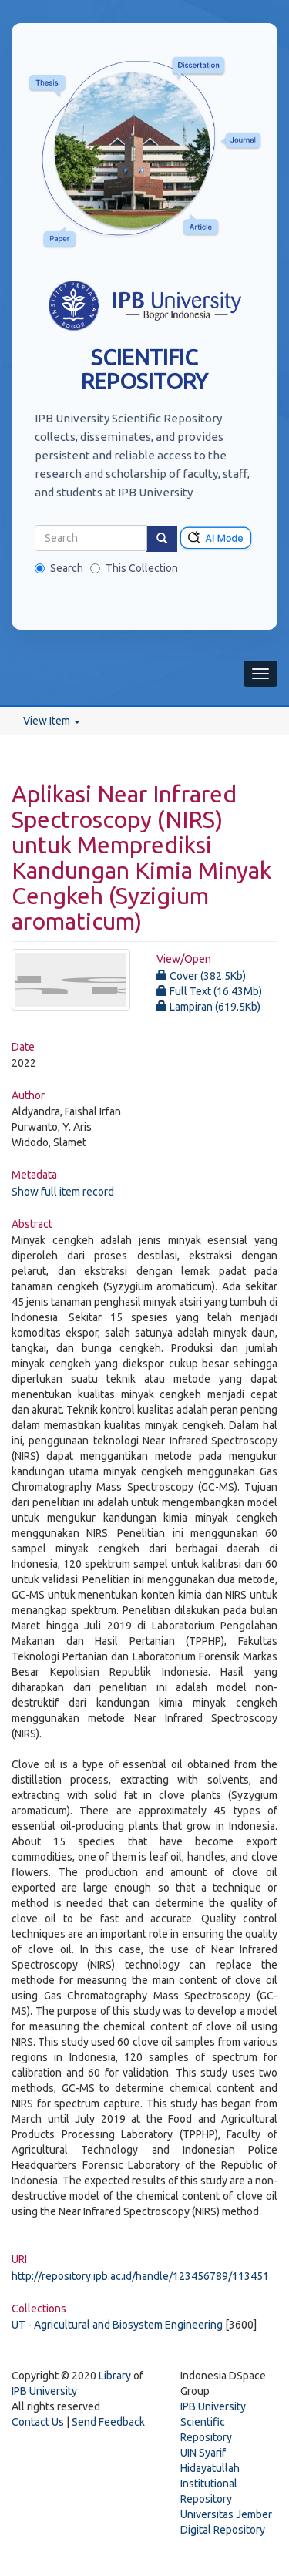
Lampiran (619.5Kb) (208, 1006)
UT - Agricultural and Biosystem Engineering (117, 2325)
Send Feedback (108, 2422)
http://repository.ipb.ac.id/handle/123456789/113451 (140, 2276)
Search (59, 568)
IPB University (44, 2391)
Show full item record (63, 1191)
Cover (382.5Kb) (201, 976)
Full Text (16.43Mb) (209, 991)
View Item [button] (51, 721)
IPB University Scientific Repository (213, 2421)
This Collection (134, 568)
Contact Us (38, 2422)
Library (115, 2375)
